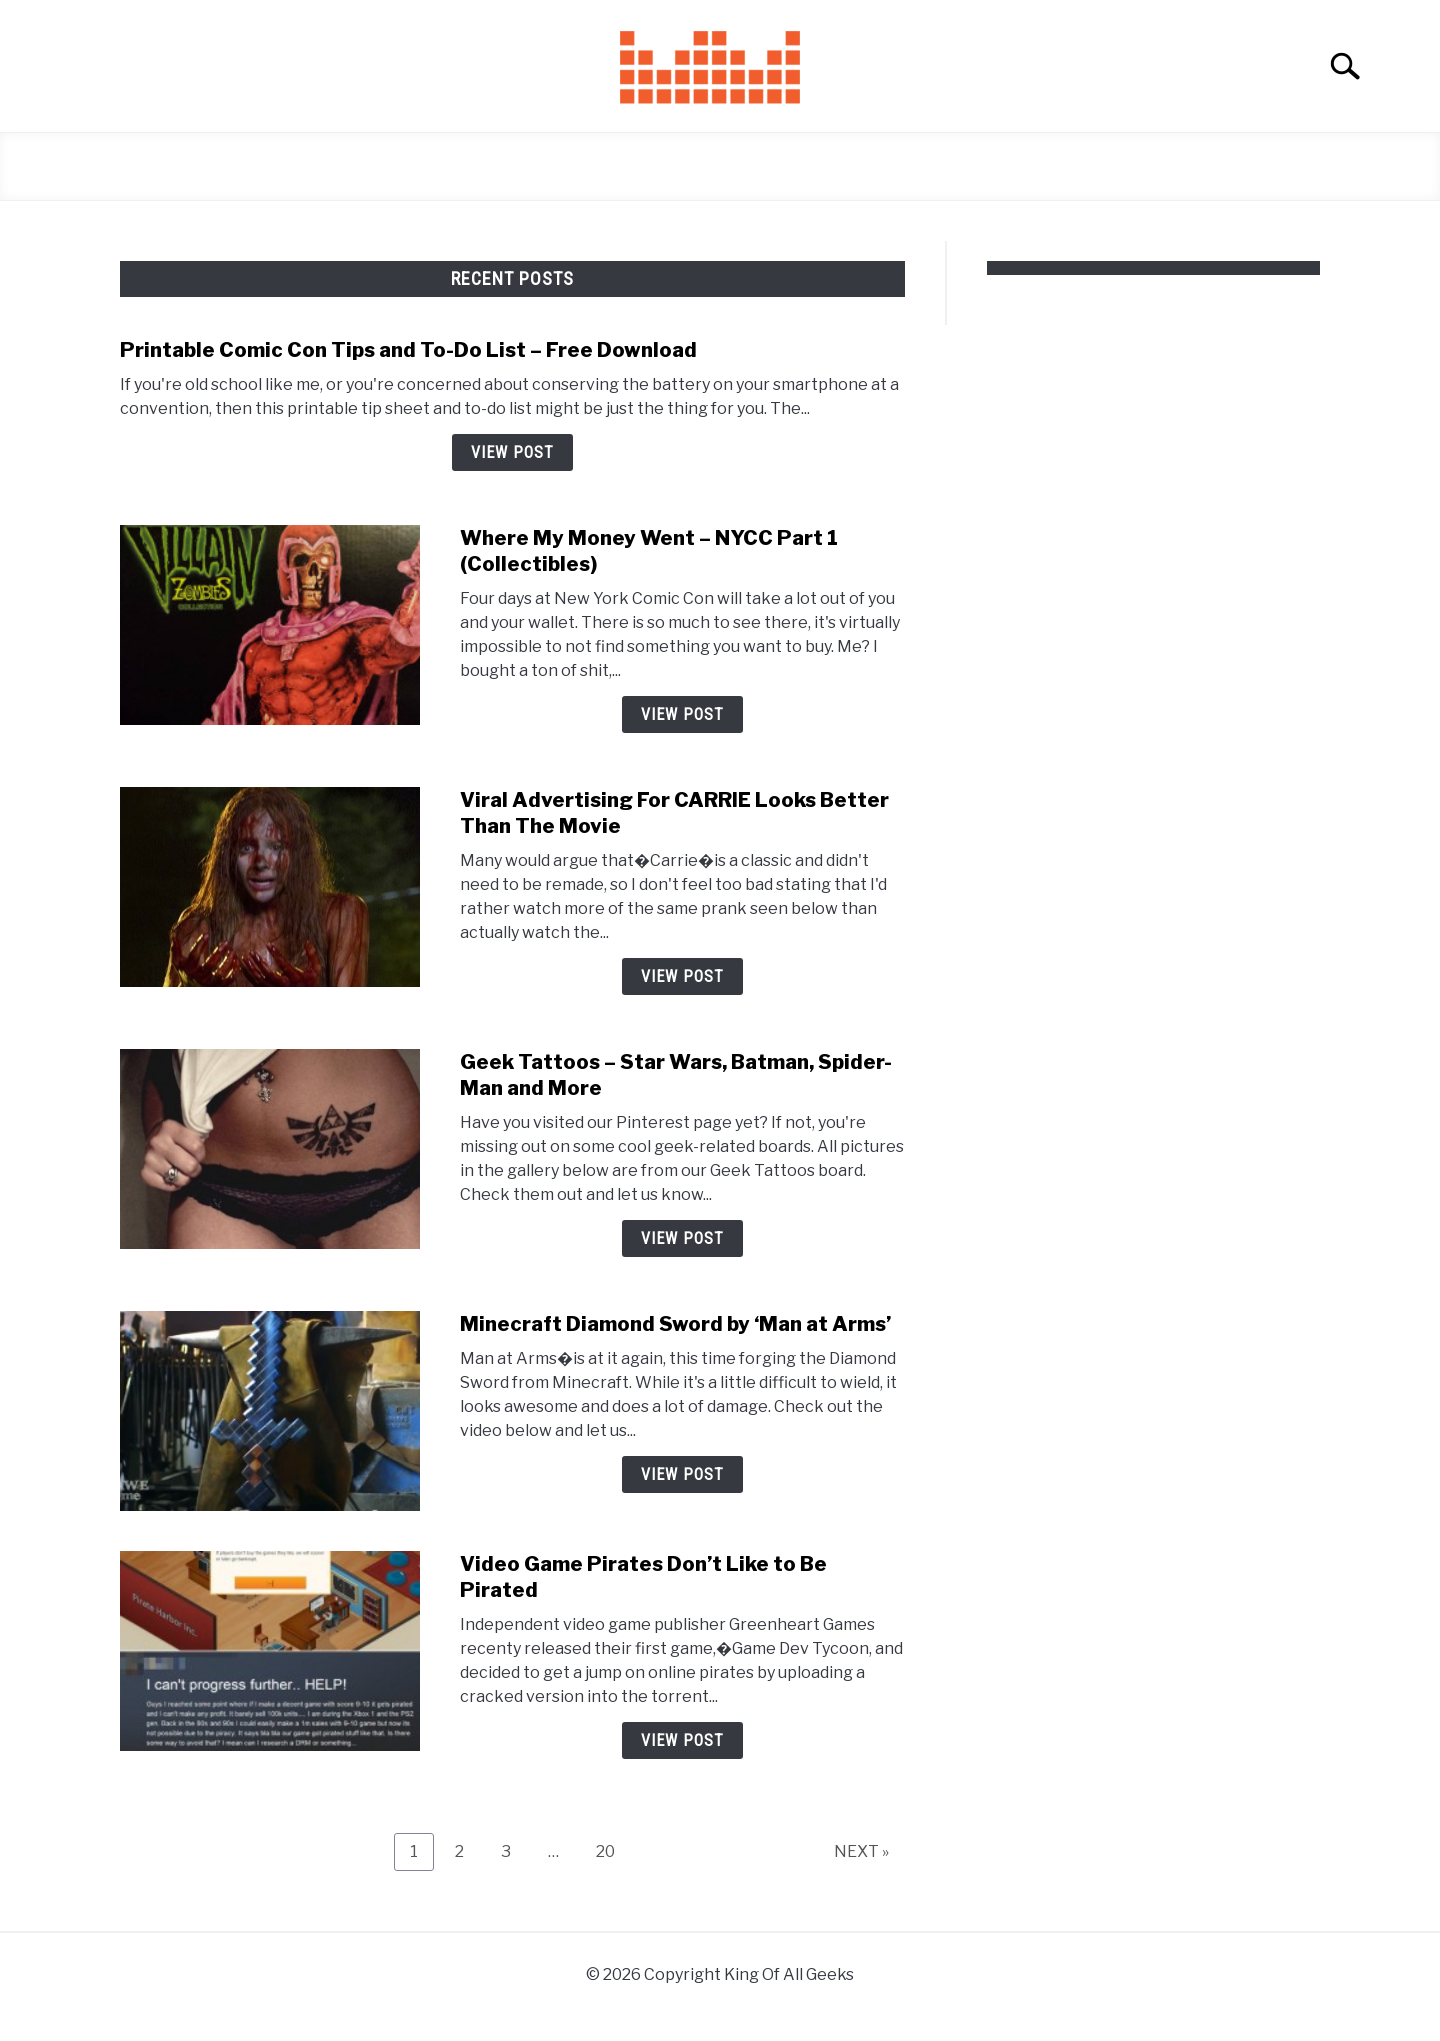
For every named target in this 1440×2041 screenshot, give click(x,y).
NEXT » (861, 1851)
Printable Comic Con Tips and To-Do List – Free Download (408, 350)
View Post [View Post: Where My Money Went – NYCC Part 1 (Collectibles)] (682, 714)
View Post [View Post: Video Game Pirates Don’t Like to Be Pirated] (682, 1740)
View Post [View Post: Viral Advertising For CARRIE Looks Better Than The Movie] (682, 976)
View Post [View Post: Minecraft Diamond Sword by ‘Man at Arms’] (682, 1474)
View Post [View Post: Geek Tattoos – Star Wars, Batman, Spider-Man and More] (682, 1238)
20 (613, 1851)
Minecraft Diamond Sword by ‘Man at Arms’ (675, 1324)
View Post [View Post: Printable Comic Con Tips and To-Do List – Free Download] (512, 452)
